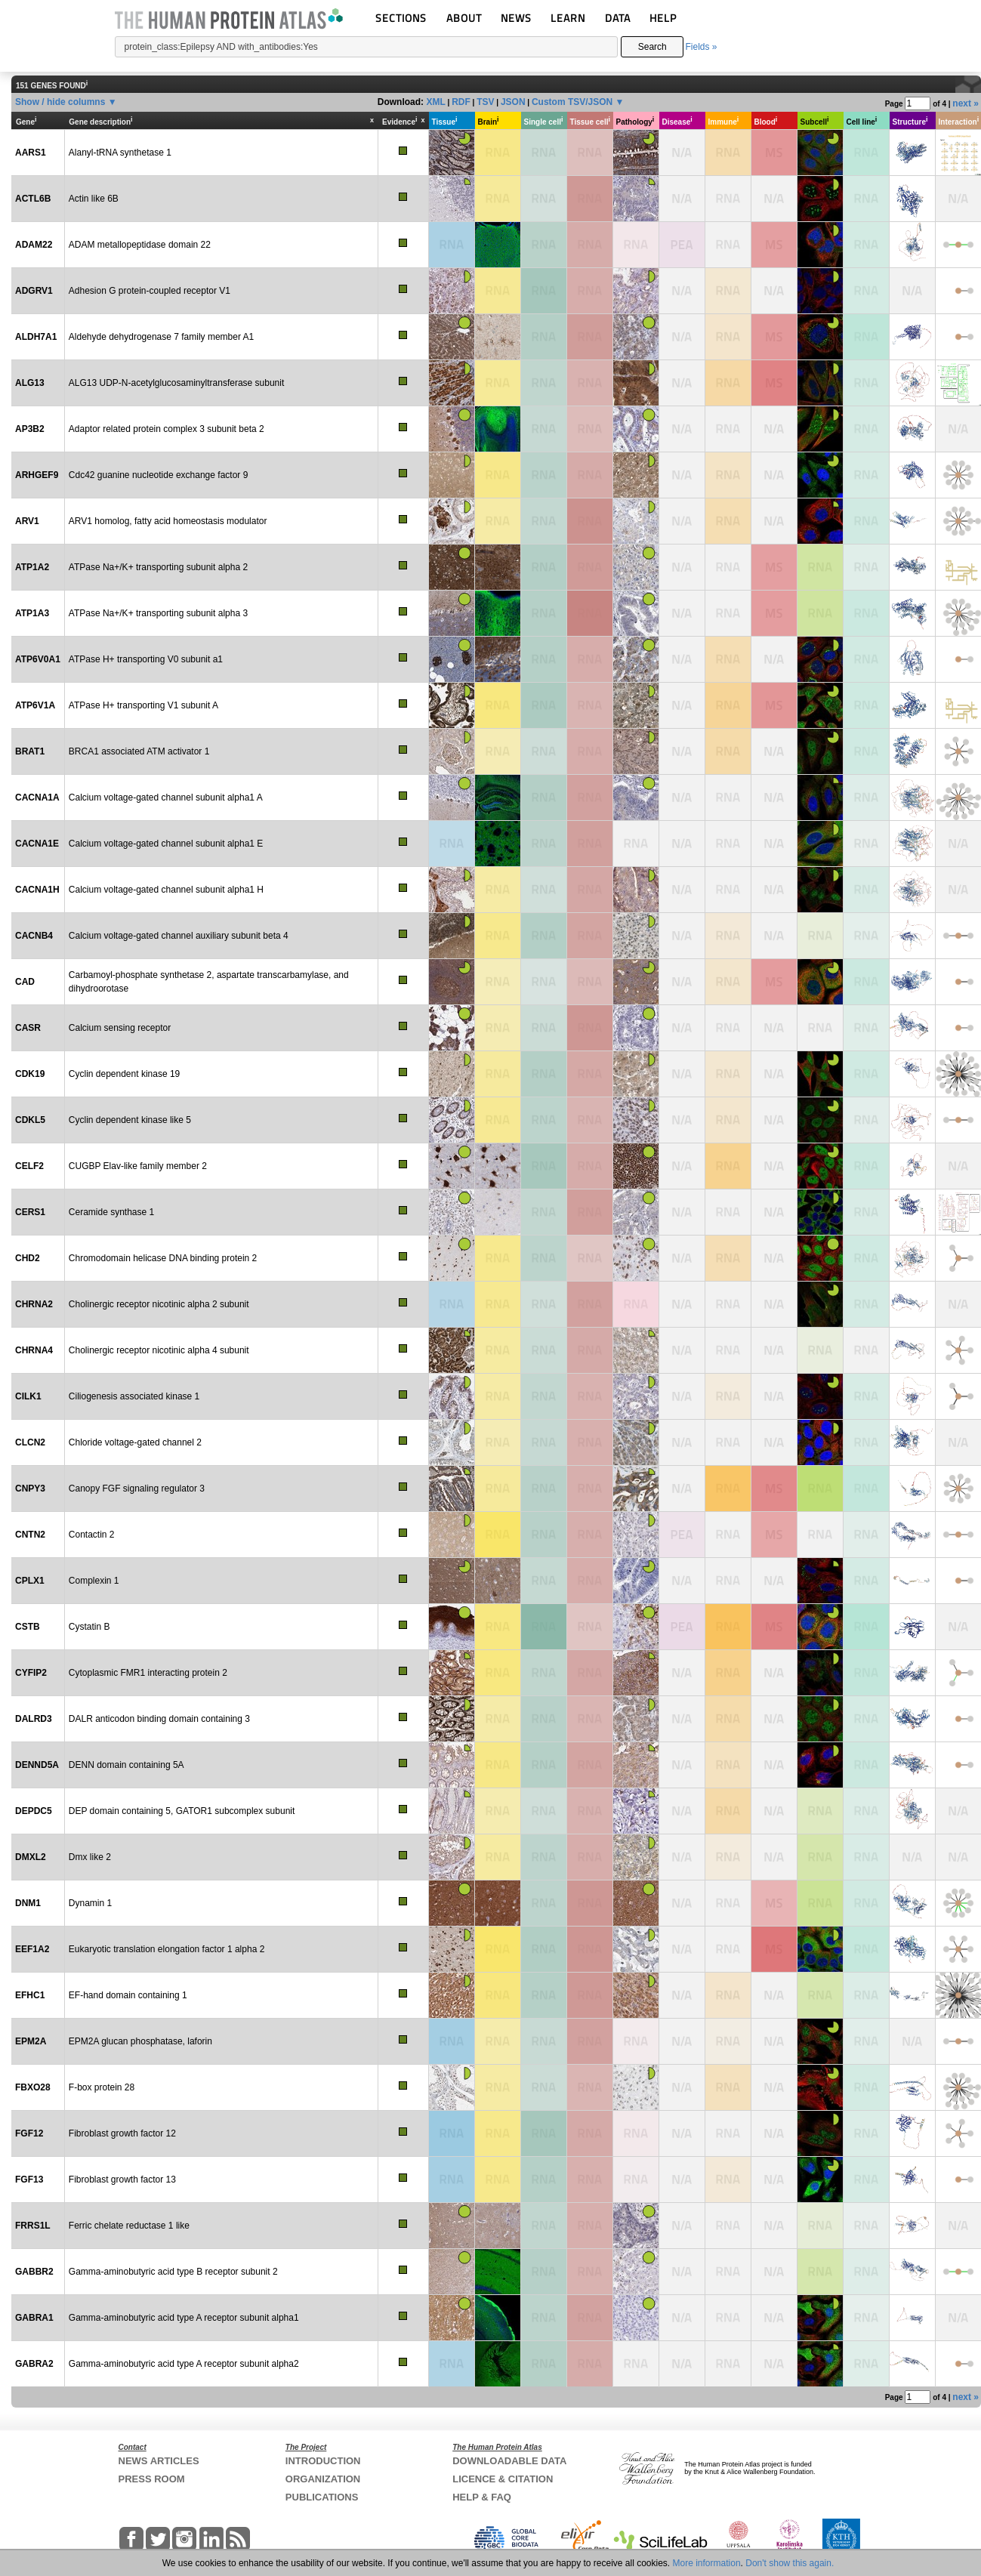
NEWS (516, 18)
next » (965, 103)
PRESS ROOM (152, 2479)
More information (707, 2563)
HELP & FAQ (481, 2497)
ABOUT (464, 18)
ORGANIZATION (322, 2479)
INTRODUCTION (323, 2460)
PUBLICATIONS (322, 2497)
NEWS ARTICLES (159, 2460)
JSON (513, 102)
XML (435, 102)
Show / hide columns (60, 102)
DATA (618, 18)
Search (652, 47)
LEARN (568, 18)
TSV (485, 102)
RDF (461, 102)
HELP (663, 18)
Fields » (701, 47)
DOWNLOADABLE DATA (509, 2460)
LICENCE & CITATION (502, 2479)
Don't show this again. (789, 2563)
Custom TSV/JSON (572, 102)
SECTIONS (401, 18)
